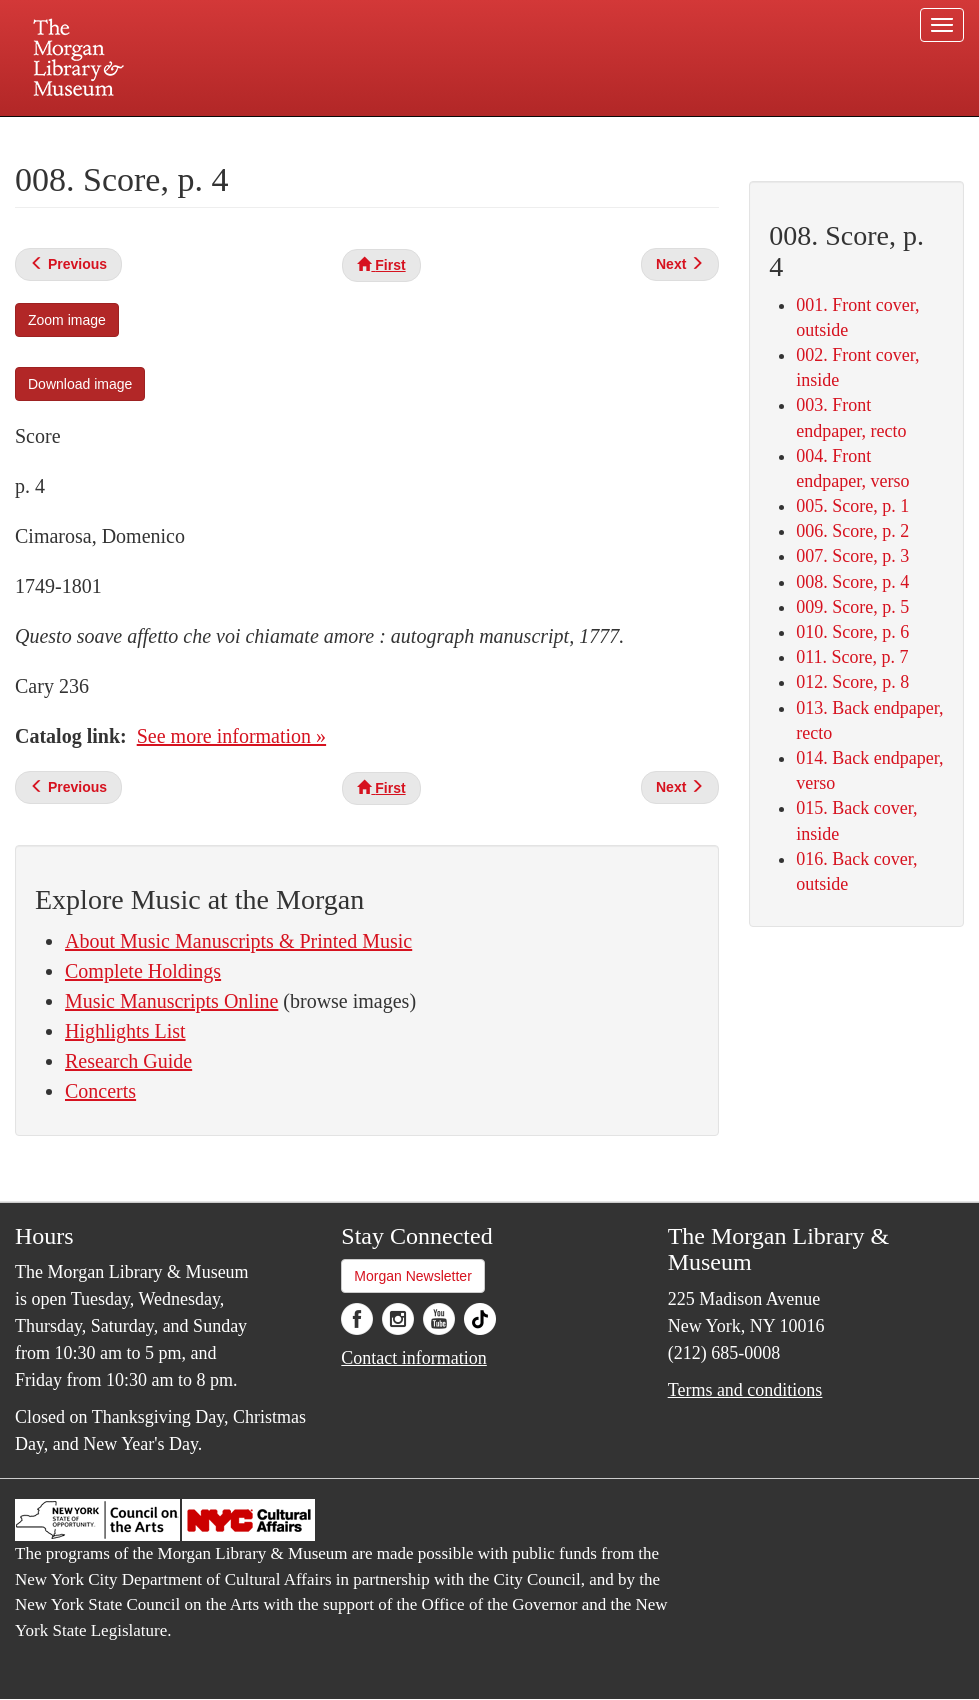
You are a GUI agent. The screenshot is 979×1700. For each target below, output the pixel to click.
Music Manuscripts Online (171, 1001)
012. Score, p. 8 (852, 682)
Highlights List (125, 1031)
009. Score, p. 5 (852, 607)
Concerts (100, 1091)
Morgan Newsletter (413, 1276)
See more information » (231, 736)
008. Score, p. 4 (852, 582)
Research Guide (128, 1061)
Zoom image (67, 320)
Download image (80, 384)
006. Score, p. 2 (852, 531)
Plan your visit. (252, 134)
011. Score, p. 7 (852, 657)
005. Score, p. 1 (852, 506)
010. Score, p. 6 (852, 632)
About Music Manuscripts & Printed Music (238, 941)
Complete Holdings (143, 971)
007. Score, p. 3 (852, 556)
